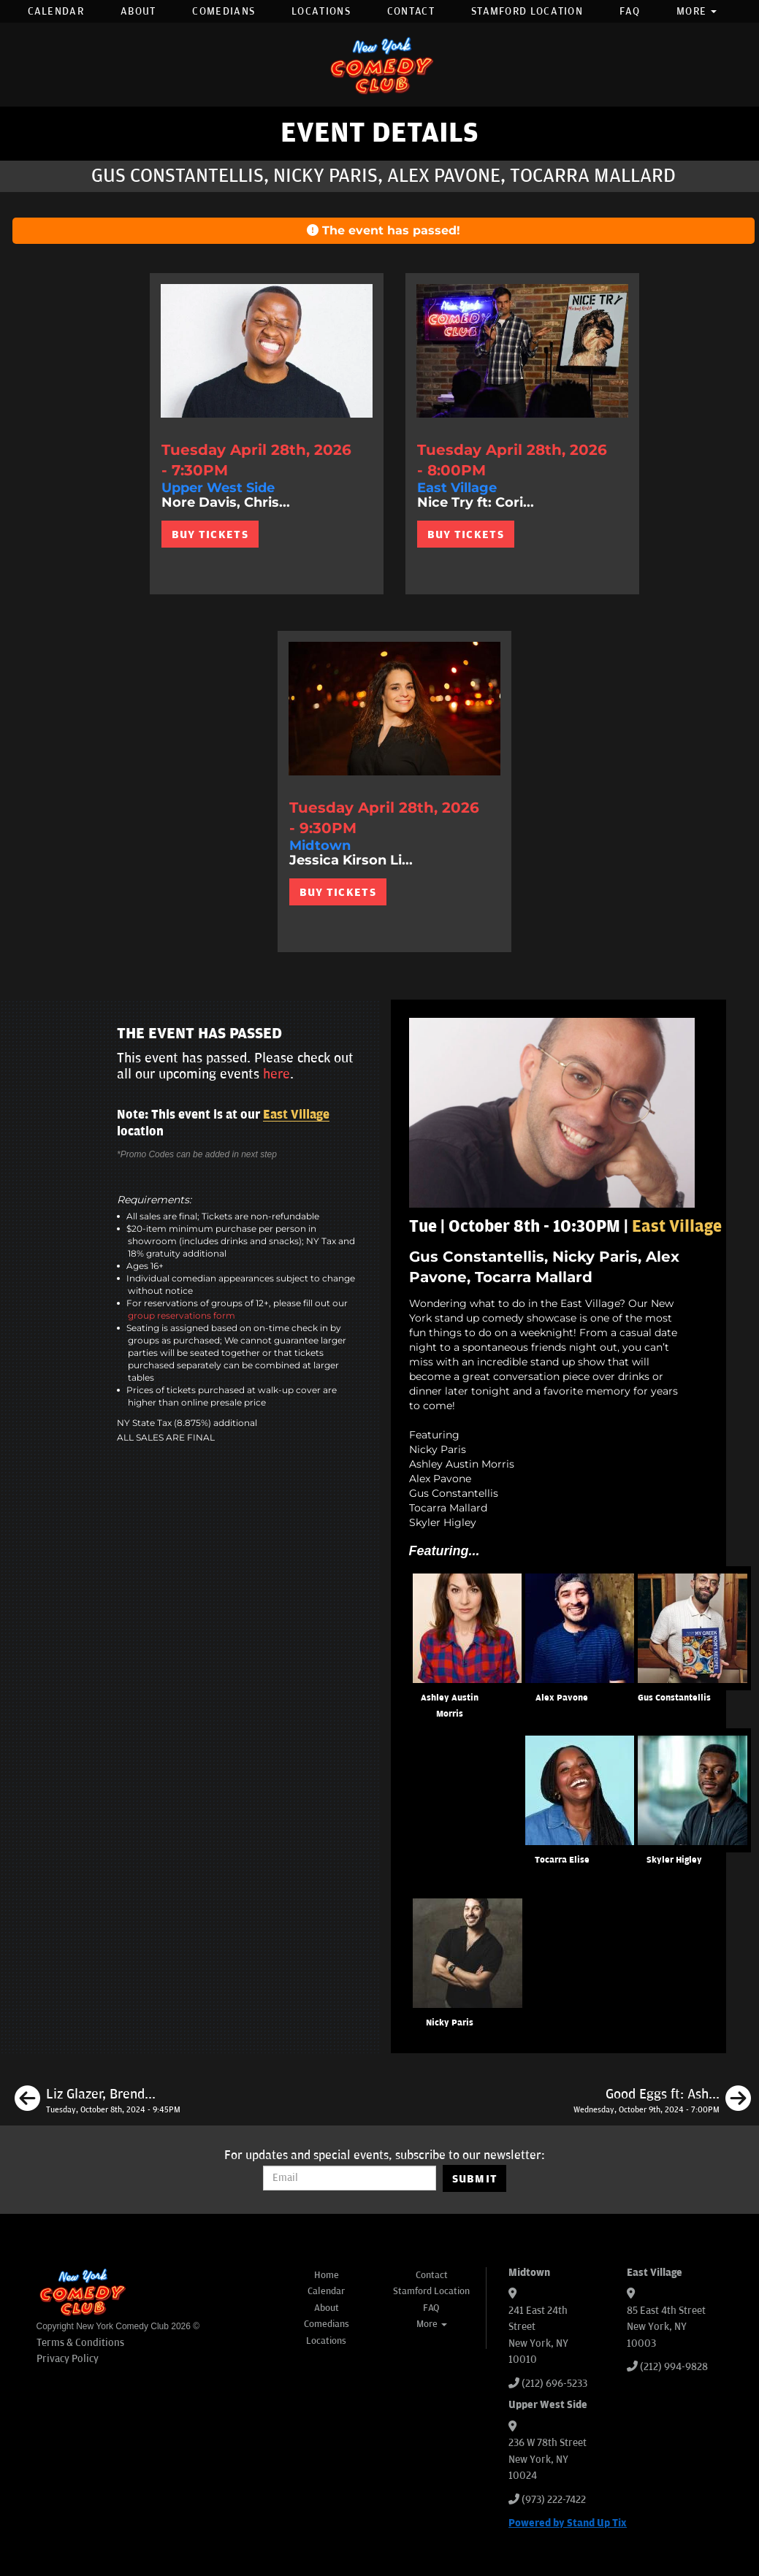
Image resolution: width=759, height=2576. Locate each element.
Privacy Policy (68, 2359)
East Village (296, 1115)
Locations (321, 11)
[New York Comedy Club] (380, 64)
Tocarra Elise (562, 1860)
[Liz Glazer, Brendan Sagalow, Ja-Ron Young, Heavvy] (97, 2101)
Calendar (56, 11)
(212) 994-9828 (674, 2367)
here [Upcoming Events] (276, 1074)
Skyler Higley (674, 1860)
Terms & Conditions (80, 2343)
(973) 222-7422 (554, 2499)
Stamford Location (527, 11)
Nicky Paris (449, 2022)
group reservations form (181, 1315)
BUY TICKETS (210, 534)
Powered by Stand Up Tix (567, 2523)
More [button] (696, 11)
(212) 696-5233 (554, 2383)
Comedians (223, 11)
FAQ (629, 11)
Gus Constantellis (674, 1698)
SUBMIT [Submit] (475, 2178)
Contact (411, 11)
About (138, 11)
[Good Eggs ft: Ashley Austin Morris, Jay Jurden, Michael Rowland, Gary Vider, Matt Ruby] (662, 2101)
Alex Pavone (561, 1698)
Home (326, 2275)
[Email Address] (349, 2178)
